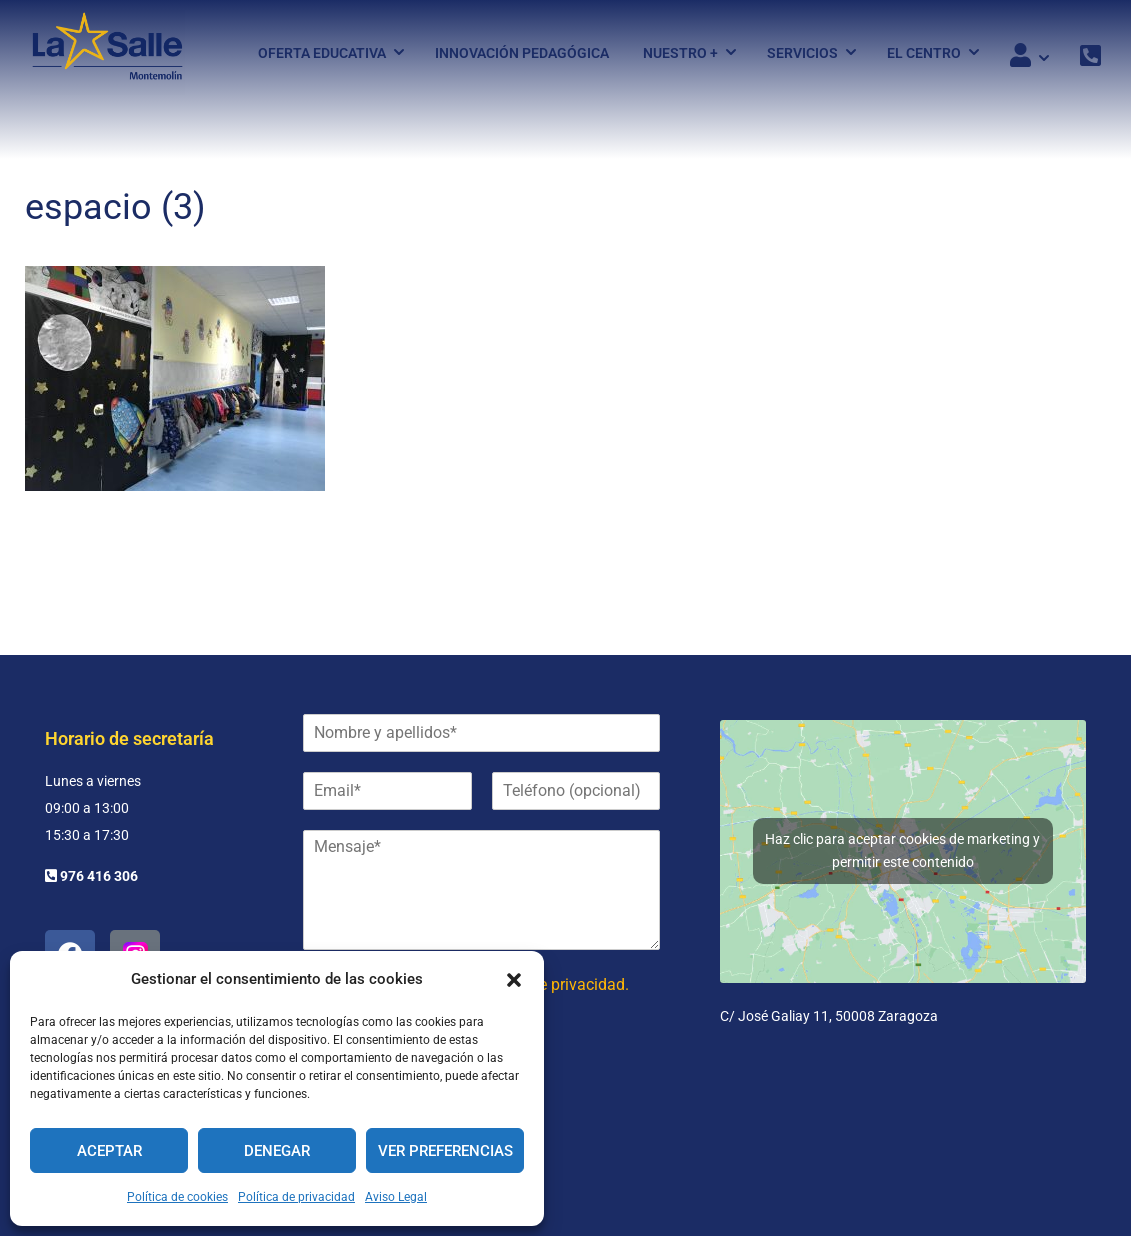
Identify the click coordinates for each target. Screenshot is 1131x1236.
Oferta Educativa (322, 53)
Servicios (802, 53)
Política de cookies (177, 1197)
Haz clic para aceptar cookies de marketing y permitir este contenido (902, 850)
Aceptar (109, 1151)
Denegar (277, 1151)
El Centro (924, 53)
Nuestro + (680, 53)
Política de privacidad (296, 1197)
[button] (514, 980)
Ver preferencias (445, 1151)
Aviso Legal (396, 1197)
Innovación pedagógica (522, 53)
